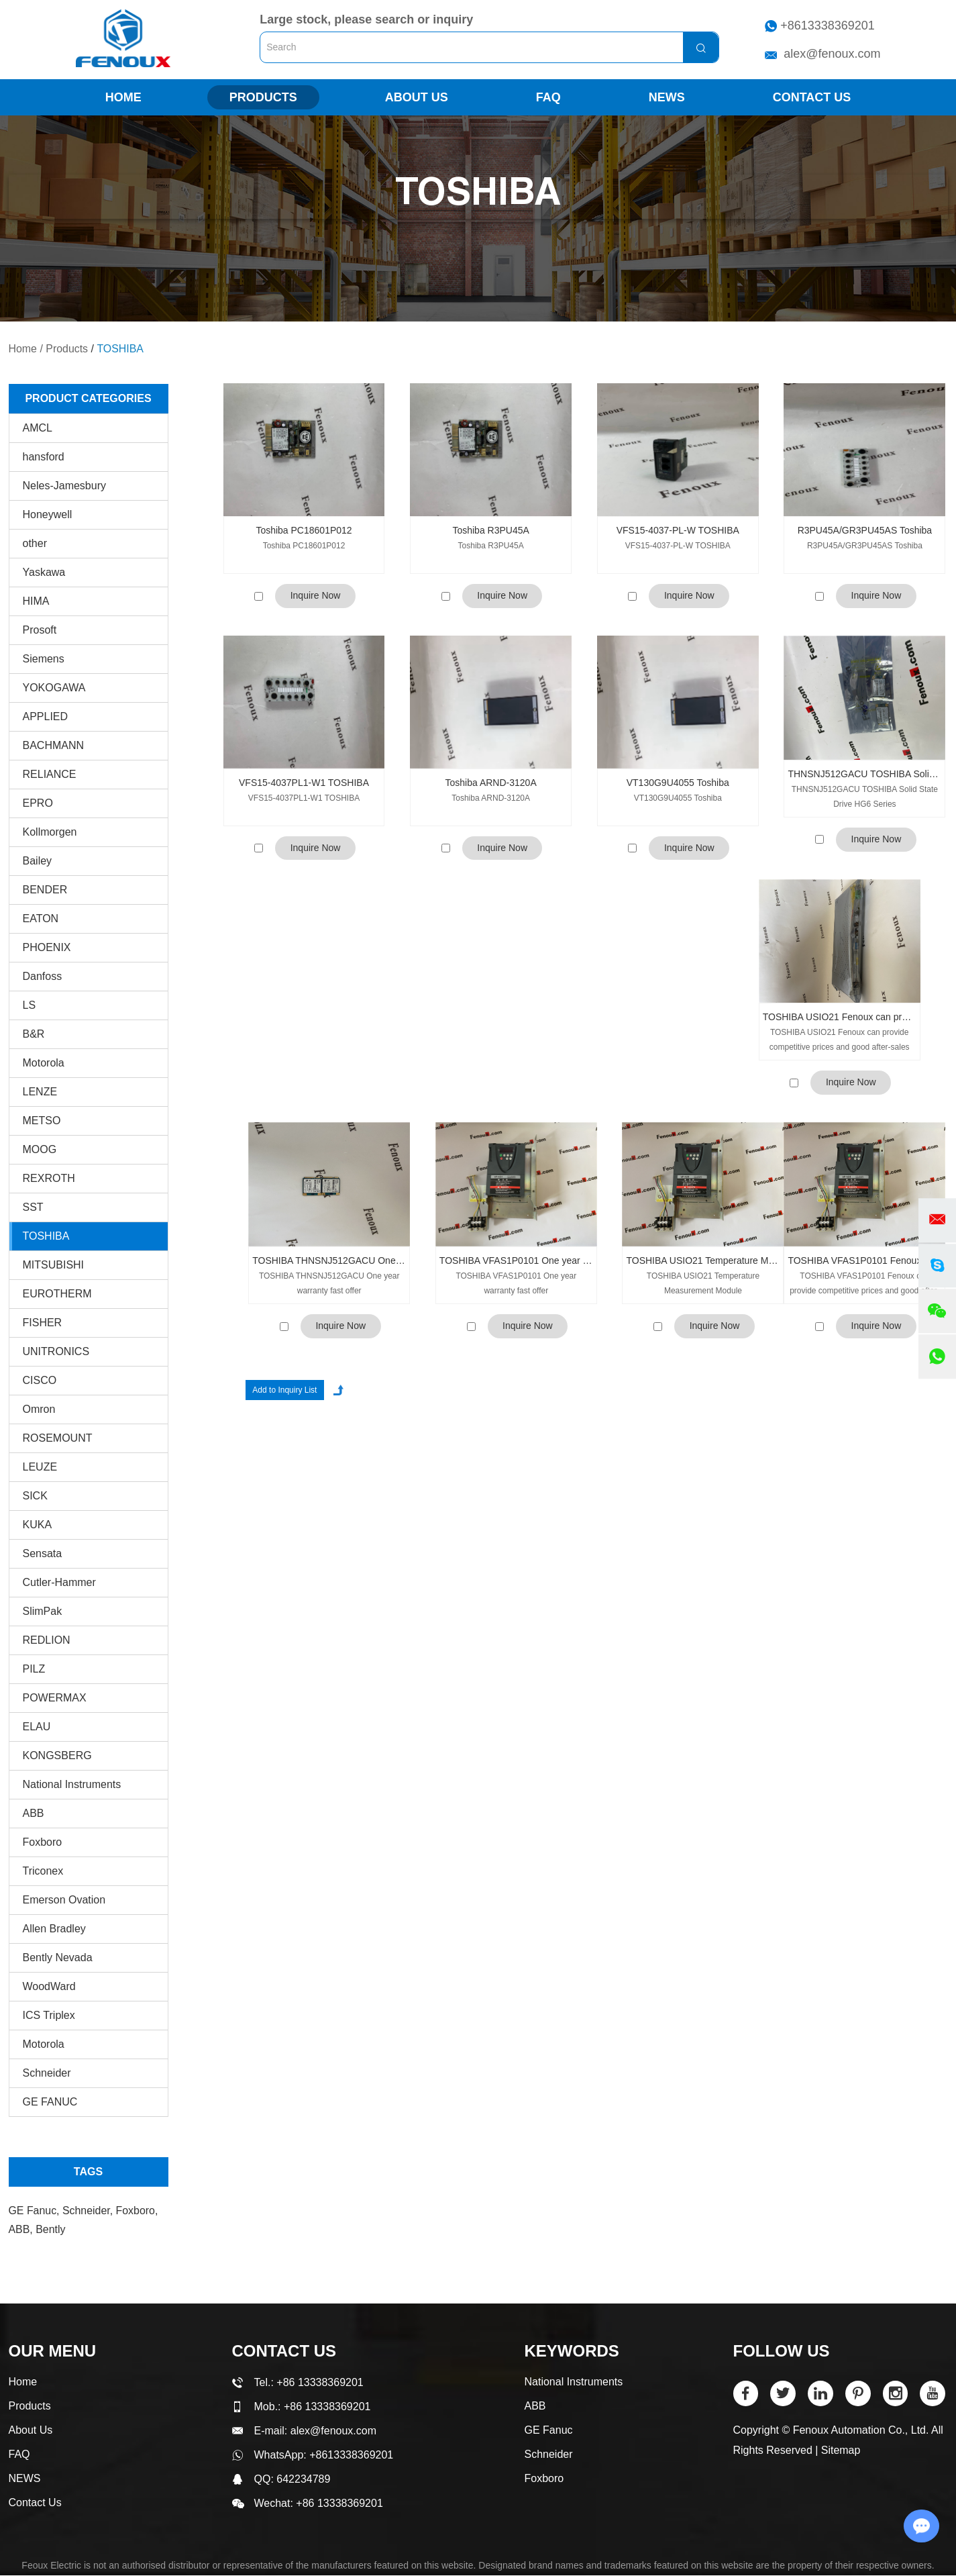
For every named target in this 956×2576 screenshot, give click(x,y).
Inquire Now (315, 596)
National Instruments (72, 1784)
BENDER (45, 889)
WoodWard (49, 1986)
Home (123, 98)
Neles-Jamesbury (64, 485)
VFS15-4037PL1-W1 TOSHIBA (304, 782)
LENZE (40, 1091)
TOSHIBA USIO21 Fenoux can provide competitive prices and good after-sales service (839, 1017)
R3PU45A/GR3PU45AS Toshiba (865, 531)
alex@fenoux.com (832, 53)
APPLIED (45, 716)
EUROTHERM (57, 1293)
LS (29, 1005)
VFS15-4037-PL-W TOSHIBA (678, 531)
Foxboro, (137, 2210)
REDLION (46, 1640)
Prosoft (40, 630)
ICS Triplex (49, 2015)
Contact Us (812, 98)
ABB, (22, 2229)
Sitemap (841, 2451)
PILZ (34, 1669)
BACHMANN (54, 745)
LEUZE (40, 1467)
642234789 (303, 2479)
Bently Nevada (58, 1957)
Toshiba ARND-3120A (491, 782)
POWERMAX (55, 1697)
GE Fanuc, (36, 2210)
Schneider (47, 2073)
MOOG (40, 1149)
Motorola (43, 1063)
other (35, 543)
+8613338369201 (827, 25)
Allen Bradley (54, 1928)
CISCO (40, 1380)
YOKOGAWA (54, 687)
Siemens (43, 658)
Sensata (42, 1553)
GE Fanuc (549, 2430)
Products (263, 98)
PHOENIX (47, 947)
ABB (33, 1813)
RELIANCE (49, 774)
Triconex (43, 1871)
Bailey (37, 860)
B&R (34, 1034)
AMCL (37, 428)
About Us (416, 98)
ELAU (37, 1726)
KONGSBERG (57, 1755)
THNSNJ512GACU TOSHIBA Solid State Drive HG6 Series (864, 774)
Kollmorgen (50, 832)
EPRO (38, 803)
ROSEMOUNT (58, 1438)
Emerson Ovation (64, 1899)
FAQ (548, 98)
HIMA (36, 601)
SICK (35, 1495)
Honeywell (47, 514)
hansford (43, 456)
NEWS (667, 98)
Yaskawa (44, 572)
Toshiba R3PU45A (490, 531)
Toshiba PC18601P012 (304, 531)
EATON (41, 918)
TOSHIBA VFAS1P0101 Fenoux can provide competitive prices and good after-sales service (864, 1137)
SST (33, 1207)
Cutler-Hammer (59, 1582)
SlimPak (42, 1611)
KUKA (37, 1524)
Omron (39, 1409)
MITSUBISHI (54, 1265)
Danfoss (42, 976)
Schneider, (89, 2210)
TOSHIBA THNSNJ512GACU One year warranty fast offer (329, 1261)
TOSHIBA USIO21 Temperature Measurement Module (703, 1137)
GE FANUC (50, 2102)
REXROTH (49, 1178)
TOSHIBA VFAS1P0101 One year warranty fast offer (516, 1137)
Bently (50, 2229)
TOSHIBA (120, 349)
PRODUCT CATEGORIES (88, 398)
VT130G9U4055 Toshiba (678, 782)
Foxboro (42, 1842)
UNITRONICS (56, 1351)
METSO (42, 1120)
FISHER (42, 1322)
